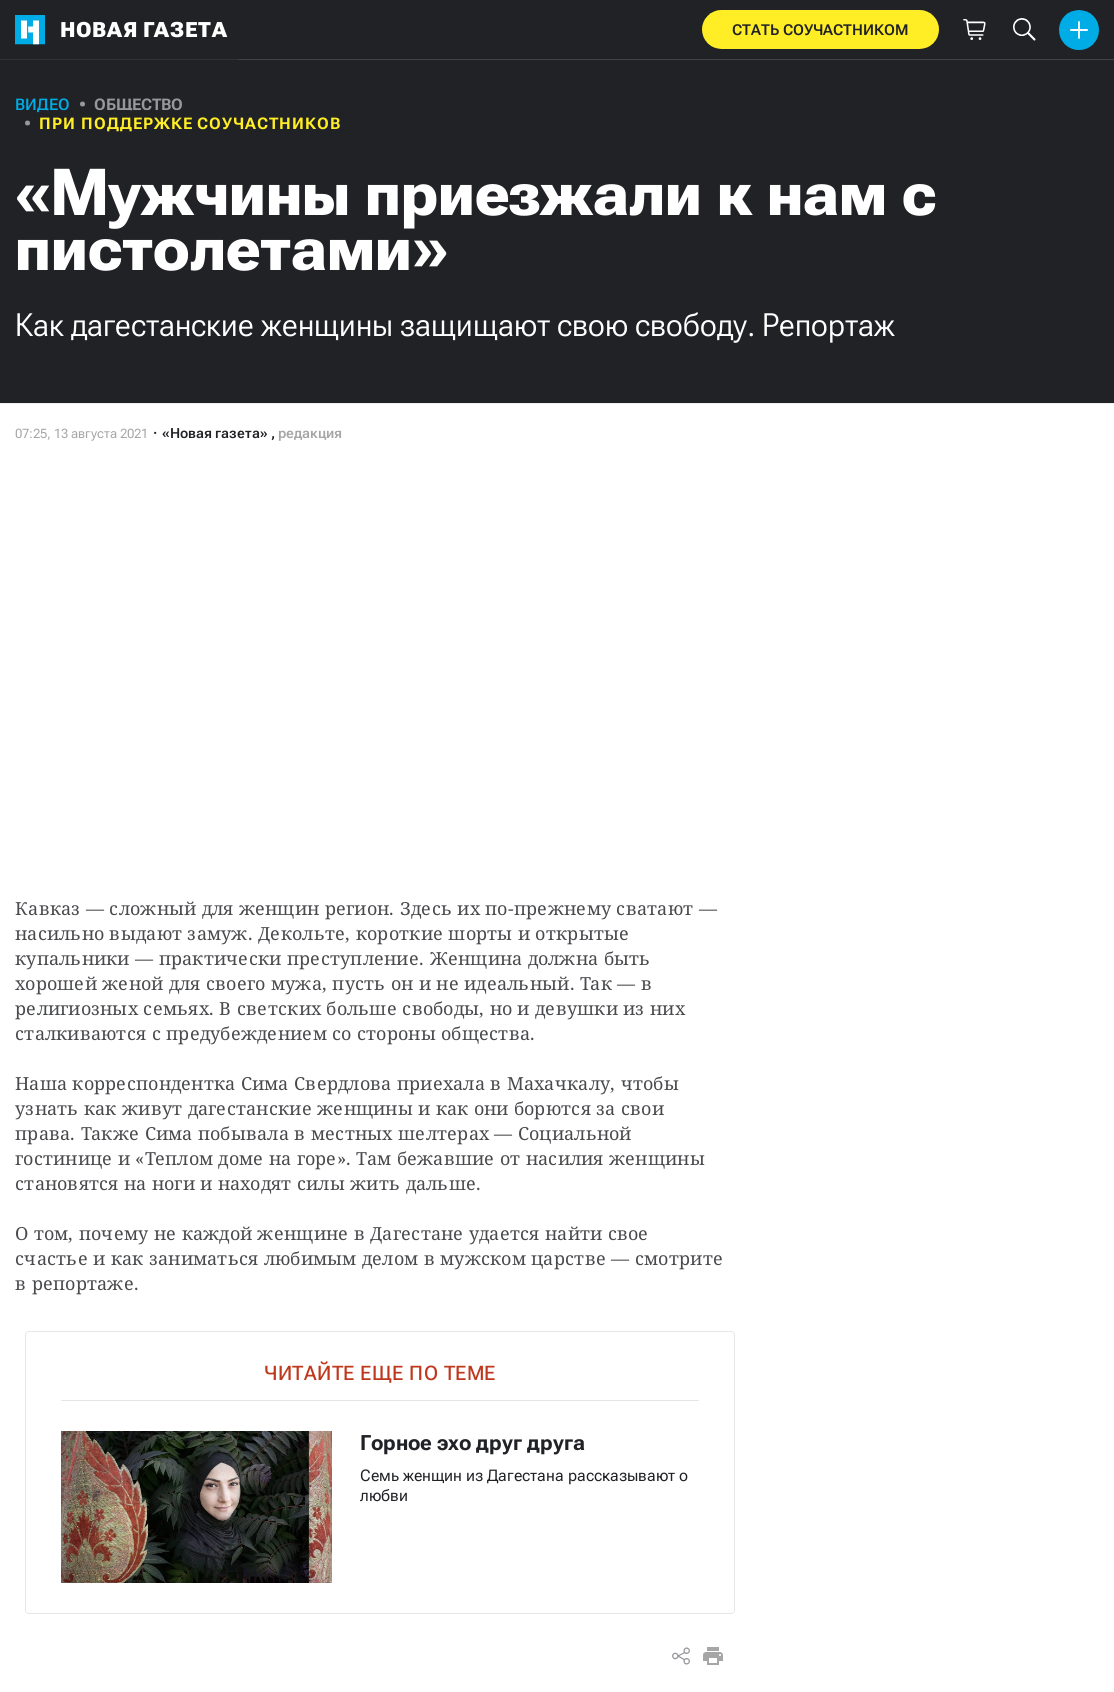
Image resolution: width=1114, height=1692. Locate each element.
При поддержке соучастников (190, 123)
